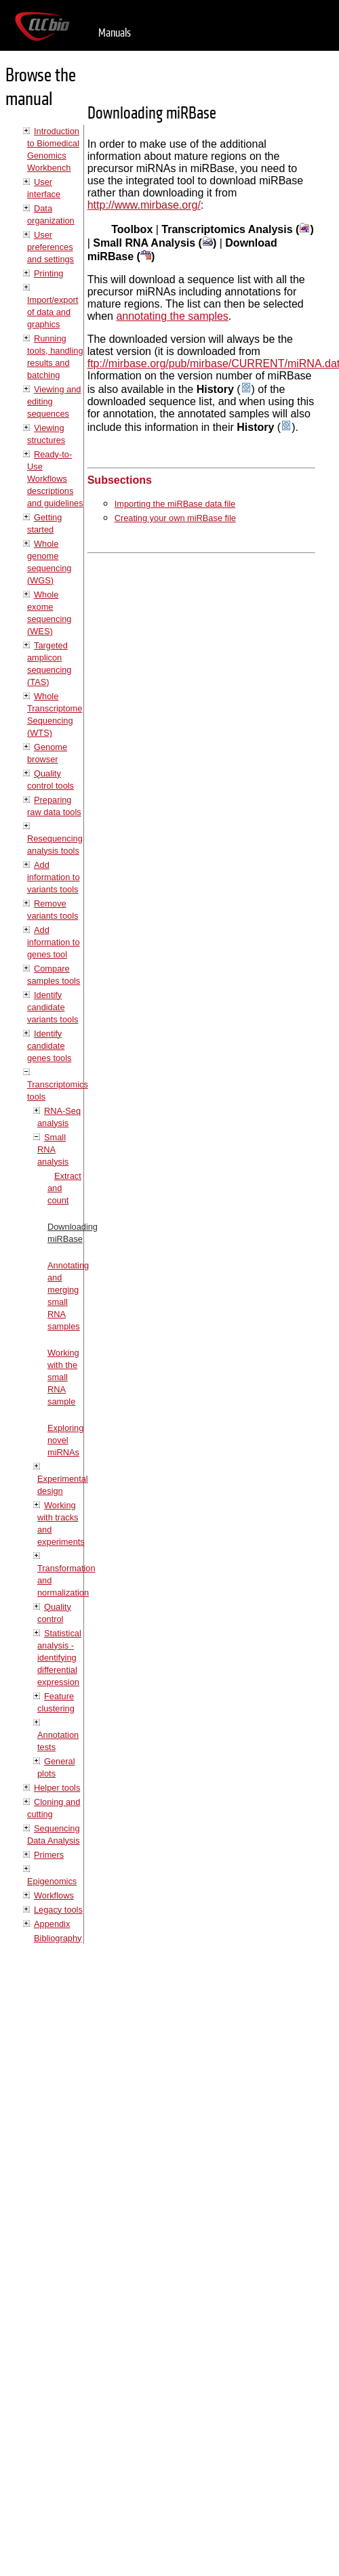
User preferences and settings (50, 247)
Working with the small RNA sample (63, 1377)
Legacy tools (58, 1910)
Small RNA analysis (52, 1149)
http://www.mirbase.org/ (144, 205)
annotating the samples (172, 316)
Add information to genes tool (53, 942)
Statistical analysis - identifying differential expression (59, 1657)
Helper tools (57, 1788)
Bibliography (57, 1938)
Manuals (114, 33)
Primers (49, 1855)
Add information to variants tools (53, 877)
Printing (48, 273)
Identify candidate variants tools (52, 1007)
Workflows (54, 1895)
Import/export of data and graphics (52, 312)
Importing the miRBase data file (175, 504)
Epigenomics (52, 1881)
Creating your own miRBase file (175, 518)
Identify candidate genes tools (49, 1046)
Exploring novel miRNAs (65, 1440)
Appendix (52, 1924)
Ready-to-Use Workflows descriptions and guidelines (55, 478)
